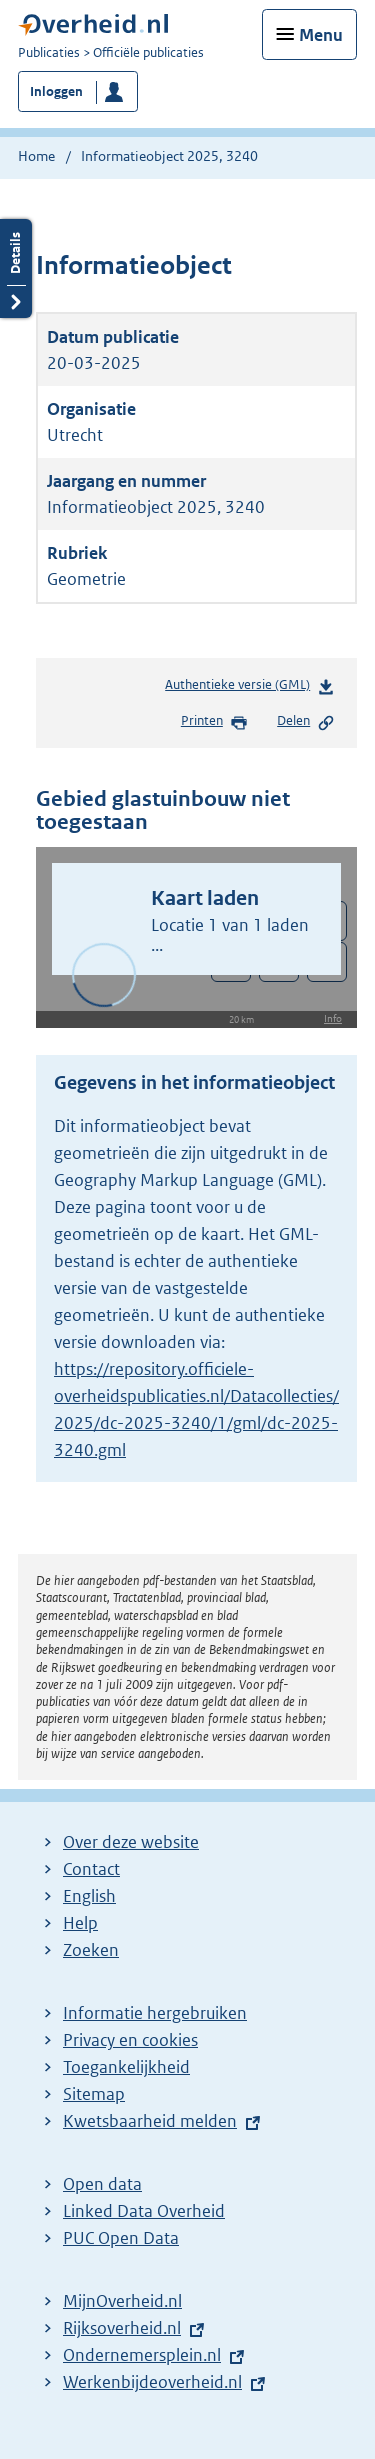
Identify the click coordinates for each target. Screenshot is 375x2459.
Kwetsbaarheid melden (150, 2121)
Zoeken (91, 1950)
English (89, 1896)
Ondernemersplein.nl (142, 2355)
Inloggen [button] (56, 91)
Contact (91, 1869)
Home (36, 156)
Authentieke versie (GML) (250, 688)
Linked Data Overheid (144, 2211)
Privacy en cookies (130, 2040)
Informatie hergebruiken (155, 2013)
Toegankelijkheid (126, 2067)
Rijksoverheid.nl (122, 2328)
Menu (321, 35)
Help (80, 1923)
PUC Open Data (121, 2238)
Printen (214, 722)
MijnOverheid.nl (122, 2301)
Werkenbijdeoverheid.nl (152, 2382)
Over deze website (131, 1842)
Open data (102, 2184)
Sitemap (94, 2094)
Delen (306, 722)
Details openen (16, 268)
